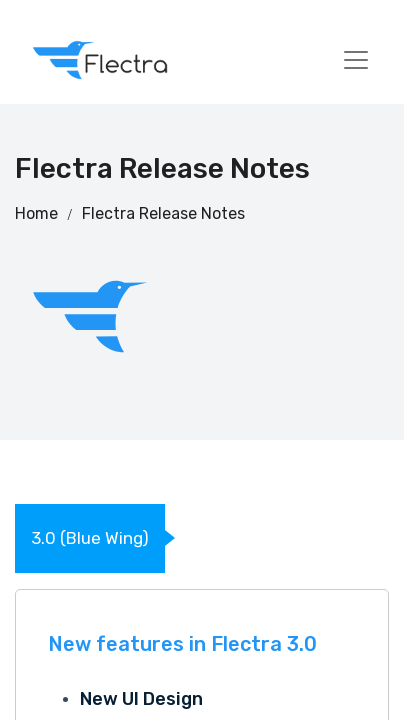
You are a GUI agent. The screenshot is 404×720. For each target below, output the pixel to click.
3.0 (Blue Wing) (90, 538)
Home (36, 213)
